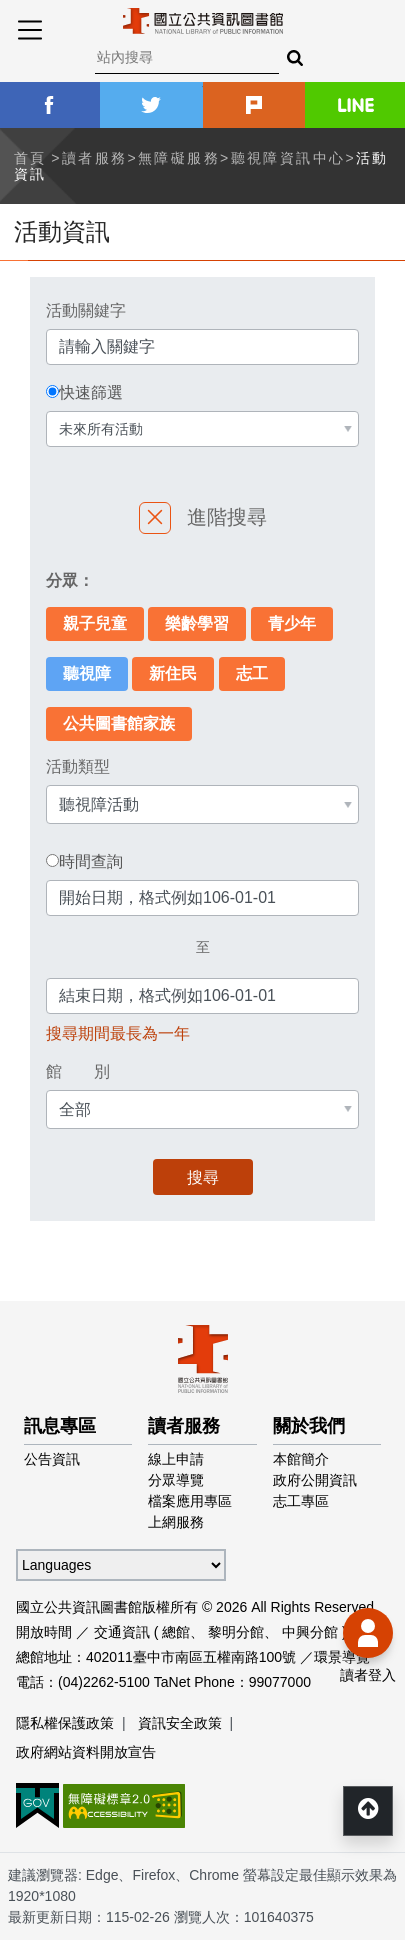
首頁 (30, 158)
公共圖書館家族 (119, 723)
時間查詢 (91, 862)
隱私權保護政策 (65, 1723)
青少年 (292, 623)
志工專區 (301, 1501)
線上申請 (176, 1459)
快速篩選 (91, 392)
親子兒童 (95, 623)
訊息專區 (60, 1426)
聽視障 (87, 673)
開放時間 (44, 1632)
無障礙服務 (179, 158)
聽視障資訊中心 (288, 158)
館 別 (78, 1071)
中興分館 (310, 1632)
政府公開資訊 (315, 1480)
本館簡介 (301, 1459)
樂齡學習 (197, 623)
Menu (30, 30)
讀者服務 (95, 158)
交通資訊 (122, 1632)
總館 (176, 1632)
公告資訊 (52, 1459)
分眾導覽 (176, 1480)
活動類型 (78, 766)
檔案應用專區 (190, 1501)
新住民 (173, 673)
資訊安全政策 (180, 1723)
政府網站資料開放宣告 (86, 1752)
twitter (151, 105)
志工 (252, 673)
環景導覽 (342, 1657)
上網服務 (176, 1522)
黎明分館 (236, 1632)
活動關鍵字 (86, 310)
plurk (254, 105)
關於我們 (309, 1426)
